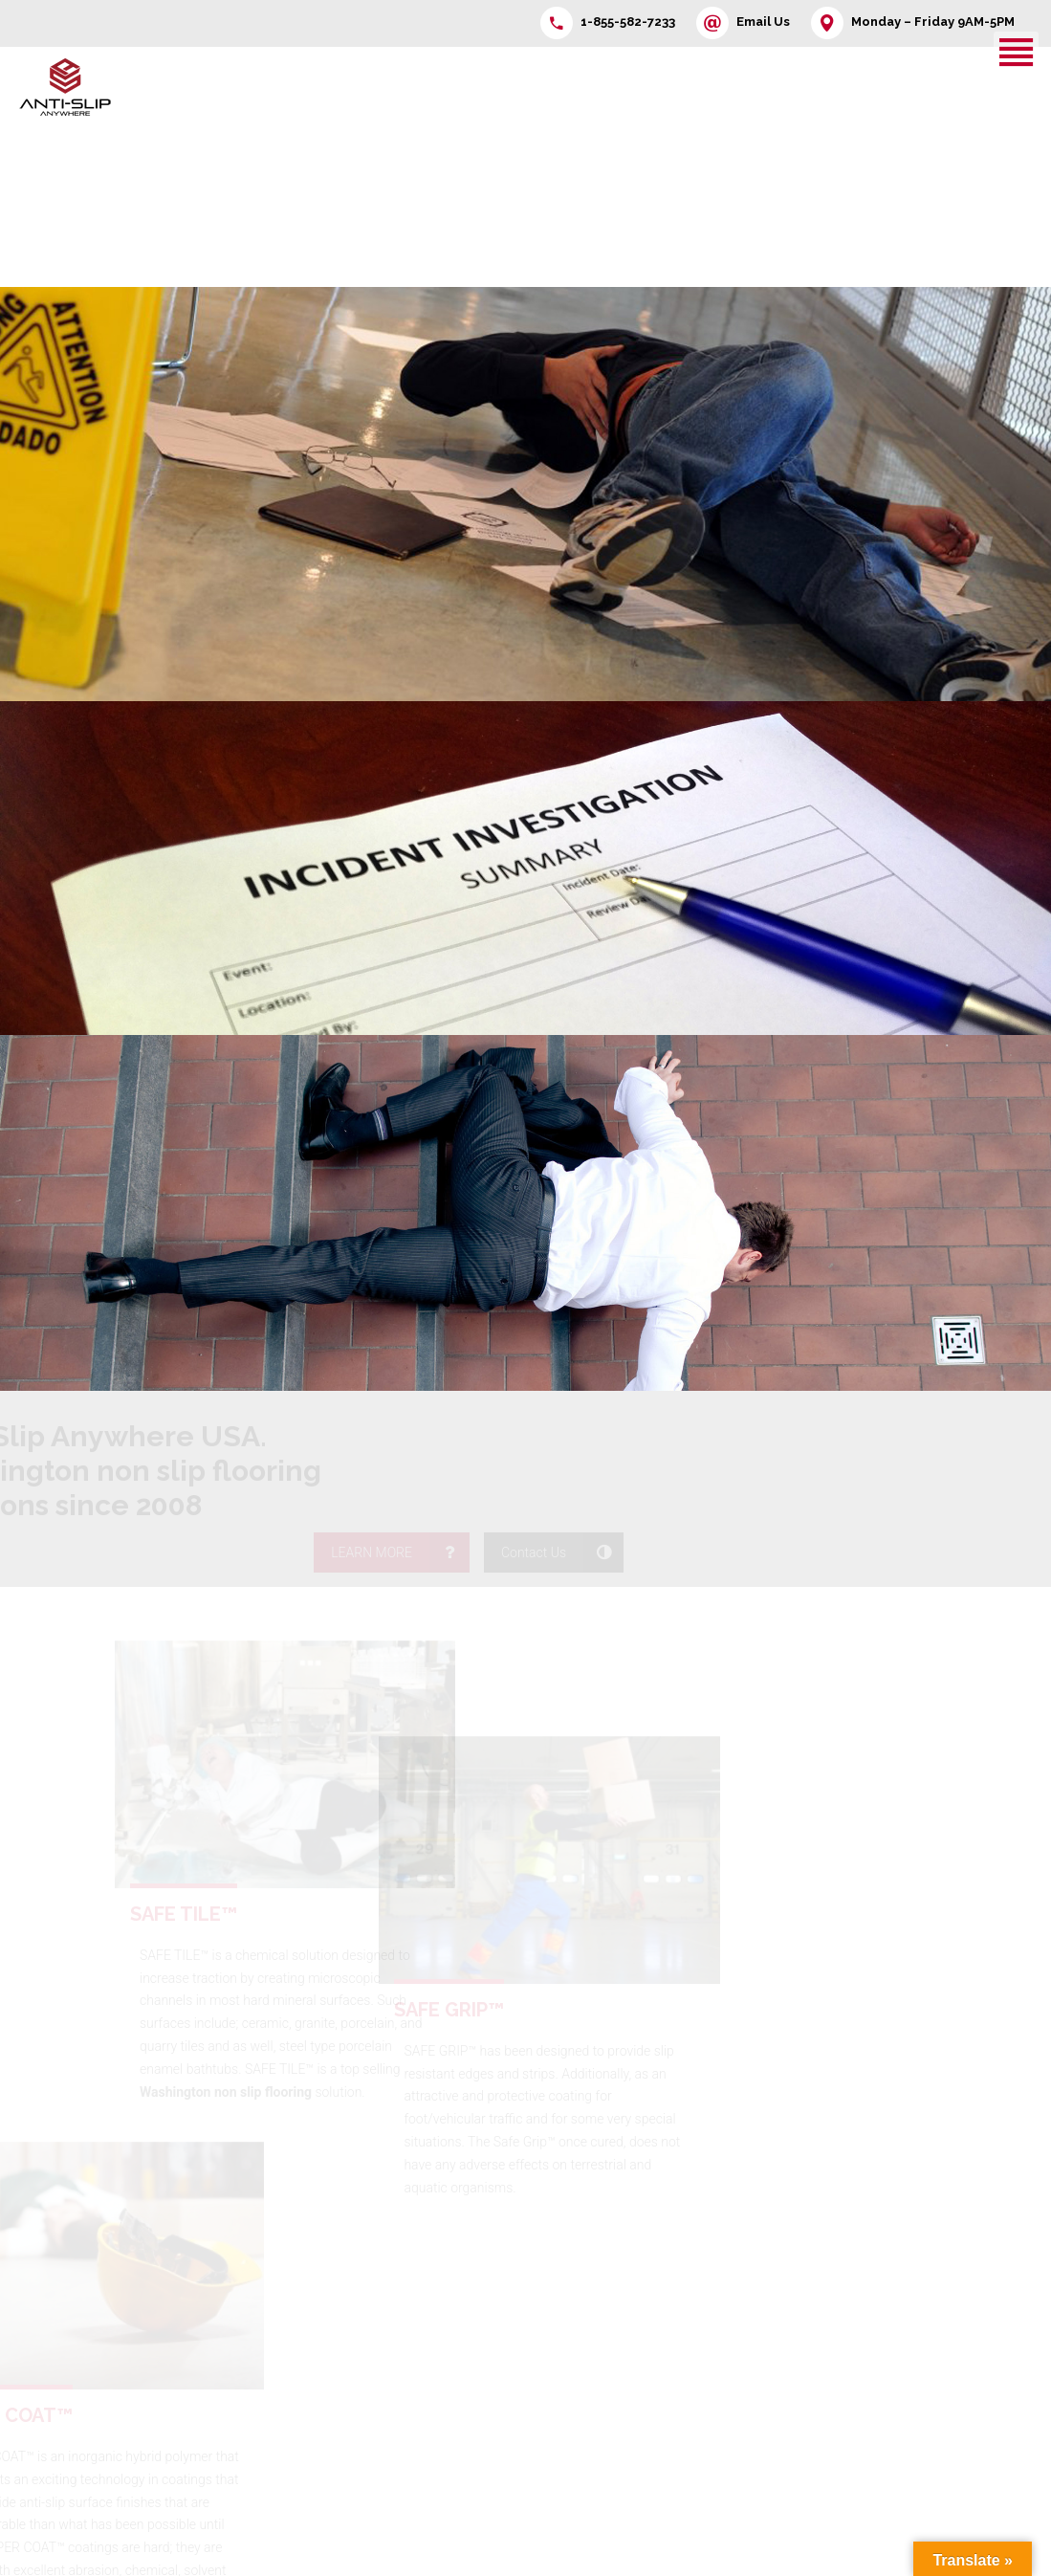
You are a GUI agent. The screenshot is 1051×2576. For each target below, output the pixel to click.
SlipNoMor (838, 2384)
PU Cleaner (839, 2443)
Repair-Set (950, 2384)
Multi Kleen (952, 2295)
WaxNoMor (840, 2355)
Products (308, 2309)
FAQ (406, 2338)
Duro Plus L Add (854, 2413)
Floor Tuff (835, 2295)
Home (299, 2280)
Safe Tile (832, 2325)
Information (428, 2309)
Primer (826, 2472)
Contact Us (426, 2280)
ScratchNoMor (962, 2472)
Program (307, 2338)
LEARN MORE (875, 1425)
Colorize (944, 2413)
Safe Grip (947, 2325)
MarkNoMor (955, 2355)
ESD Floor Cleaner (972, 2443)
